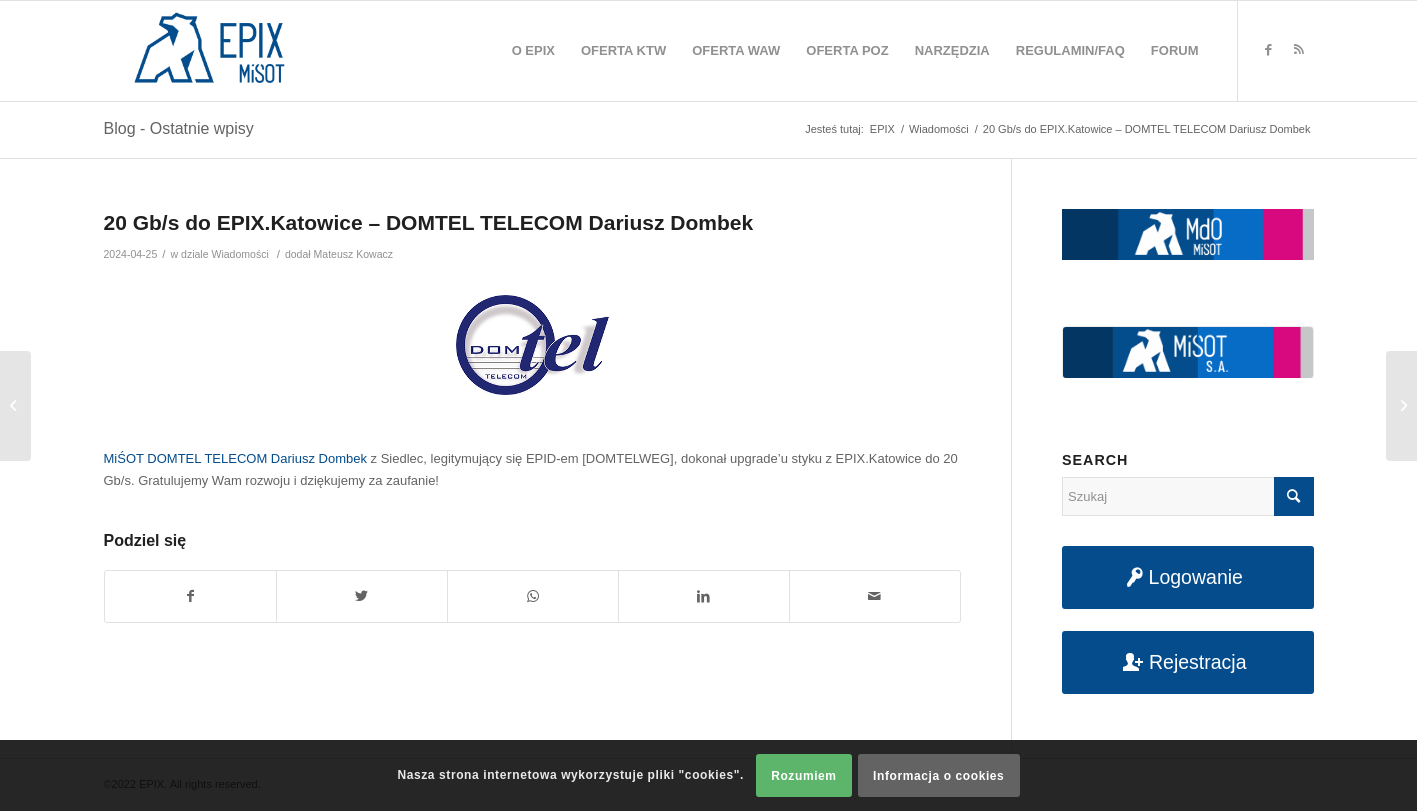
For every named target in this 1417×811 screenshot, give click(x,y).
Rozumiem (803, 776)
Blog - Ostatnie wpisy (179, 128)
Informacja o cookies (938, 776)
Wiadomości (239, 254)
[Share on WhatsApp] (533, 596)
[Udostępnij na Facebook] (190, 596)
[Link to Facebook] (1269, 50)
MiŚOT (124, 458)
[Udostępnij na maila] (875, 596)
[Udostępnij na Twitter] (362, 596)
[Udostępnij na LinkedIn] (704, 596)
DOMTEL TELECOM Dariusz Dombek (257, 458)
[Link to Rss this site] (1299, 50)
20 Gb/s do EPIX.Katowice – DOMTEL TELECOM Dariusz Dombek (429, 222)
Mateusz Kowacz (353, 254)
